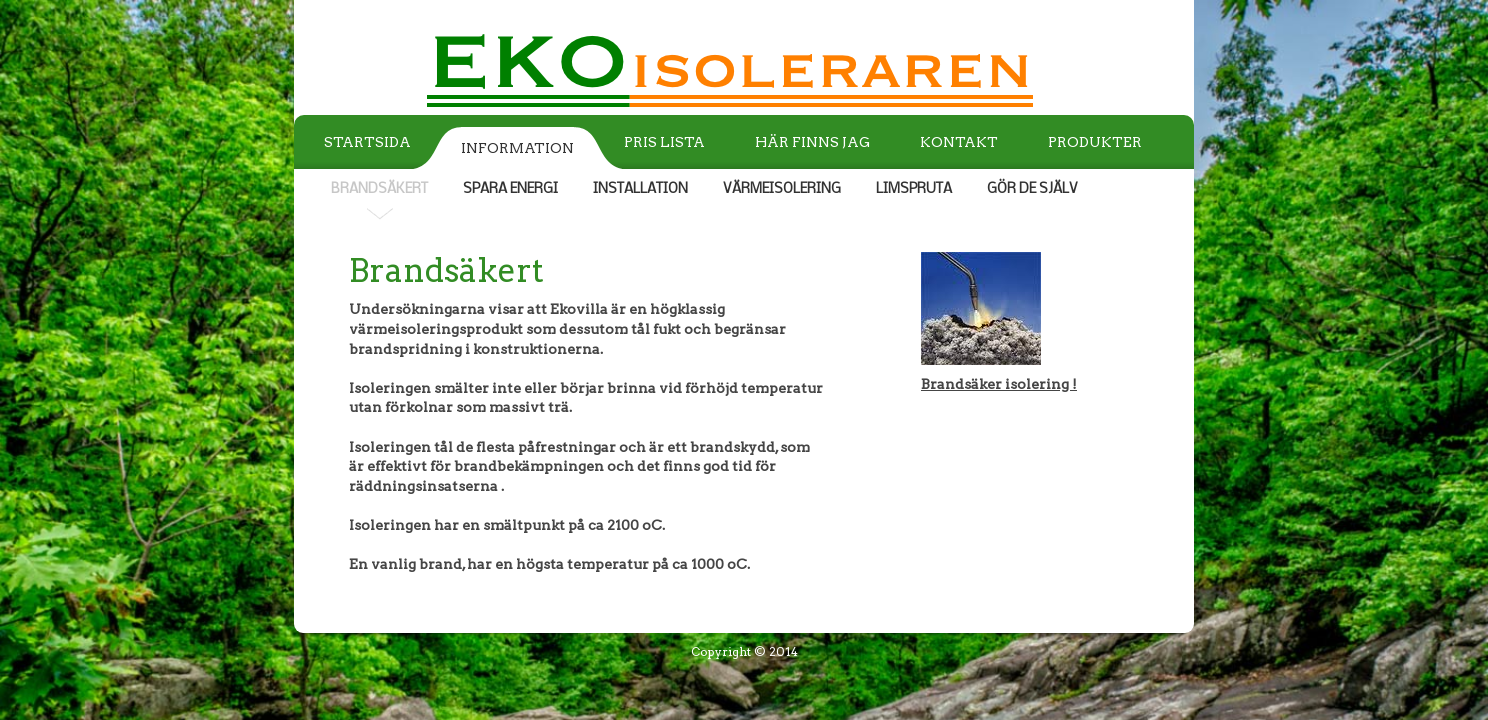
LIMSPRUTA (914, 189)
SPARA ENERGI (510, 189)
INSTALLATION (640, 189)
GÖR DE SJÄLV (1032, 189)
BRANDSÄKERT (379, 189)
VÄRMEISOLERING (782, 189)
